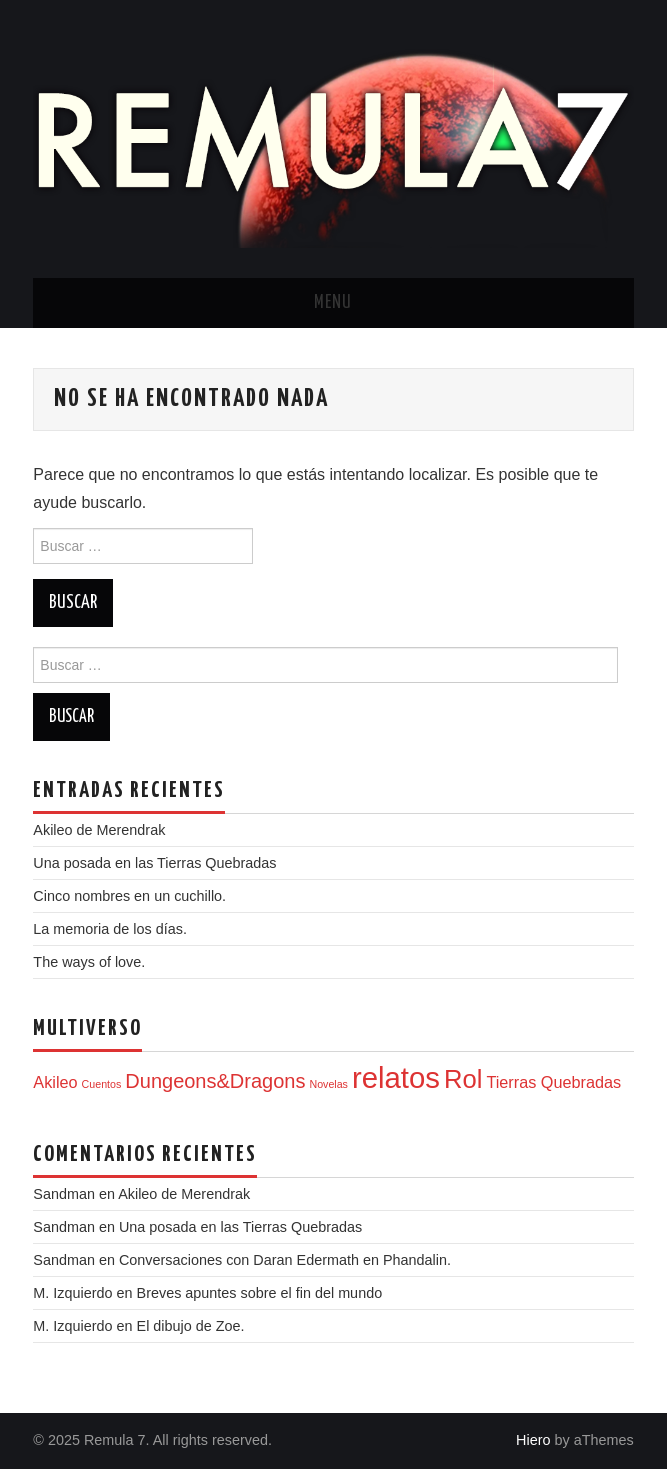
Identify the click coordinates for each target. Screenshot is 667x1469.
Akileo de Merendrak (99, 830)
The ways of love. (89, 962)
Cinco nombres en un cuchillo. (129, 896)
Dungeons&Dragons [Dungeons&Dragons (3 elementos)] (215, 1081)
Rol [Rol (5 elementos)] (463, 1079)
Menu (333, 303)
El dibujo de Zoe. (191, 1326)
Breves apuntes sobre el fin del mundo (260, 1293)
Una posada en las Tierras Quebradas (154, 863)
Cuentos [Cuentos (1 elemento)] (102, 1084)
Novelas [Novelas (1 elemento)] (328, 1084)
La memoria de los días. (110, 929)
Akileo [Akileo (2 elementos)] (55, 1082)
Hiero (533, 1440)
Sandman (64, 1260)
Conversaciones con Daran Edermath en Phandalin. (285, 1260)
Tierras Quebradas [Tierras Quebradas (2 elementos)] (553, 1082)
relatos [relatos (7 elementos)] (396, 1077)
